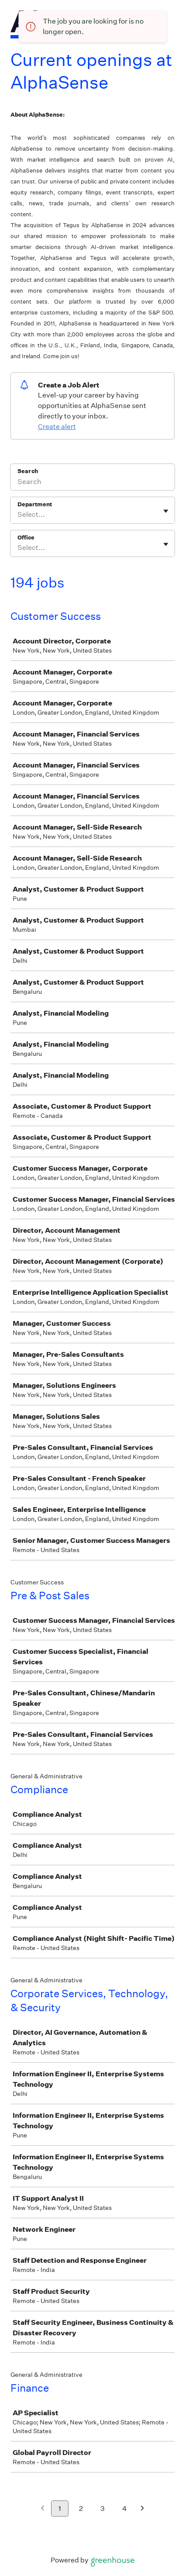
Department (34, 504)
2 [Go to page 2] (81, 2508)
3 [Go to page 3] (102, 2508)
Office (25, 537)
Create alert (57, 426)
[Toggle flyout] (166, 511)
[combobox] (18, 514)
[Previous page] (42, 2509)
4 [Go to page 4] (124, 2508)
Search (27, 471)
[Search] (92, 482)
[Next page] (142, 2509)
